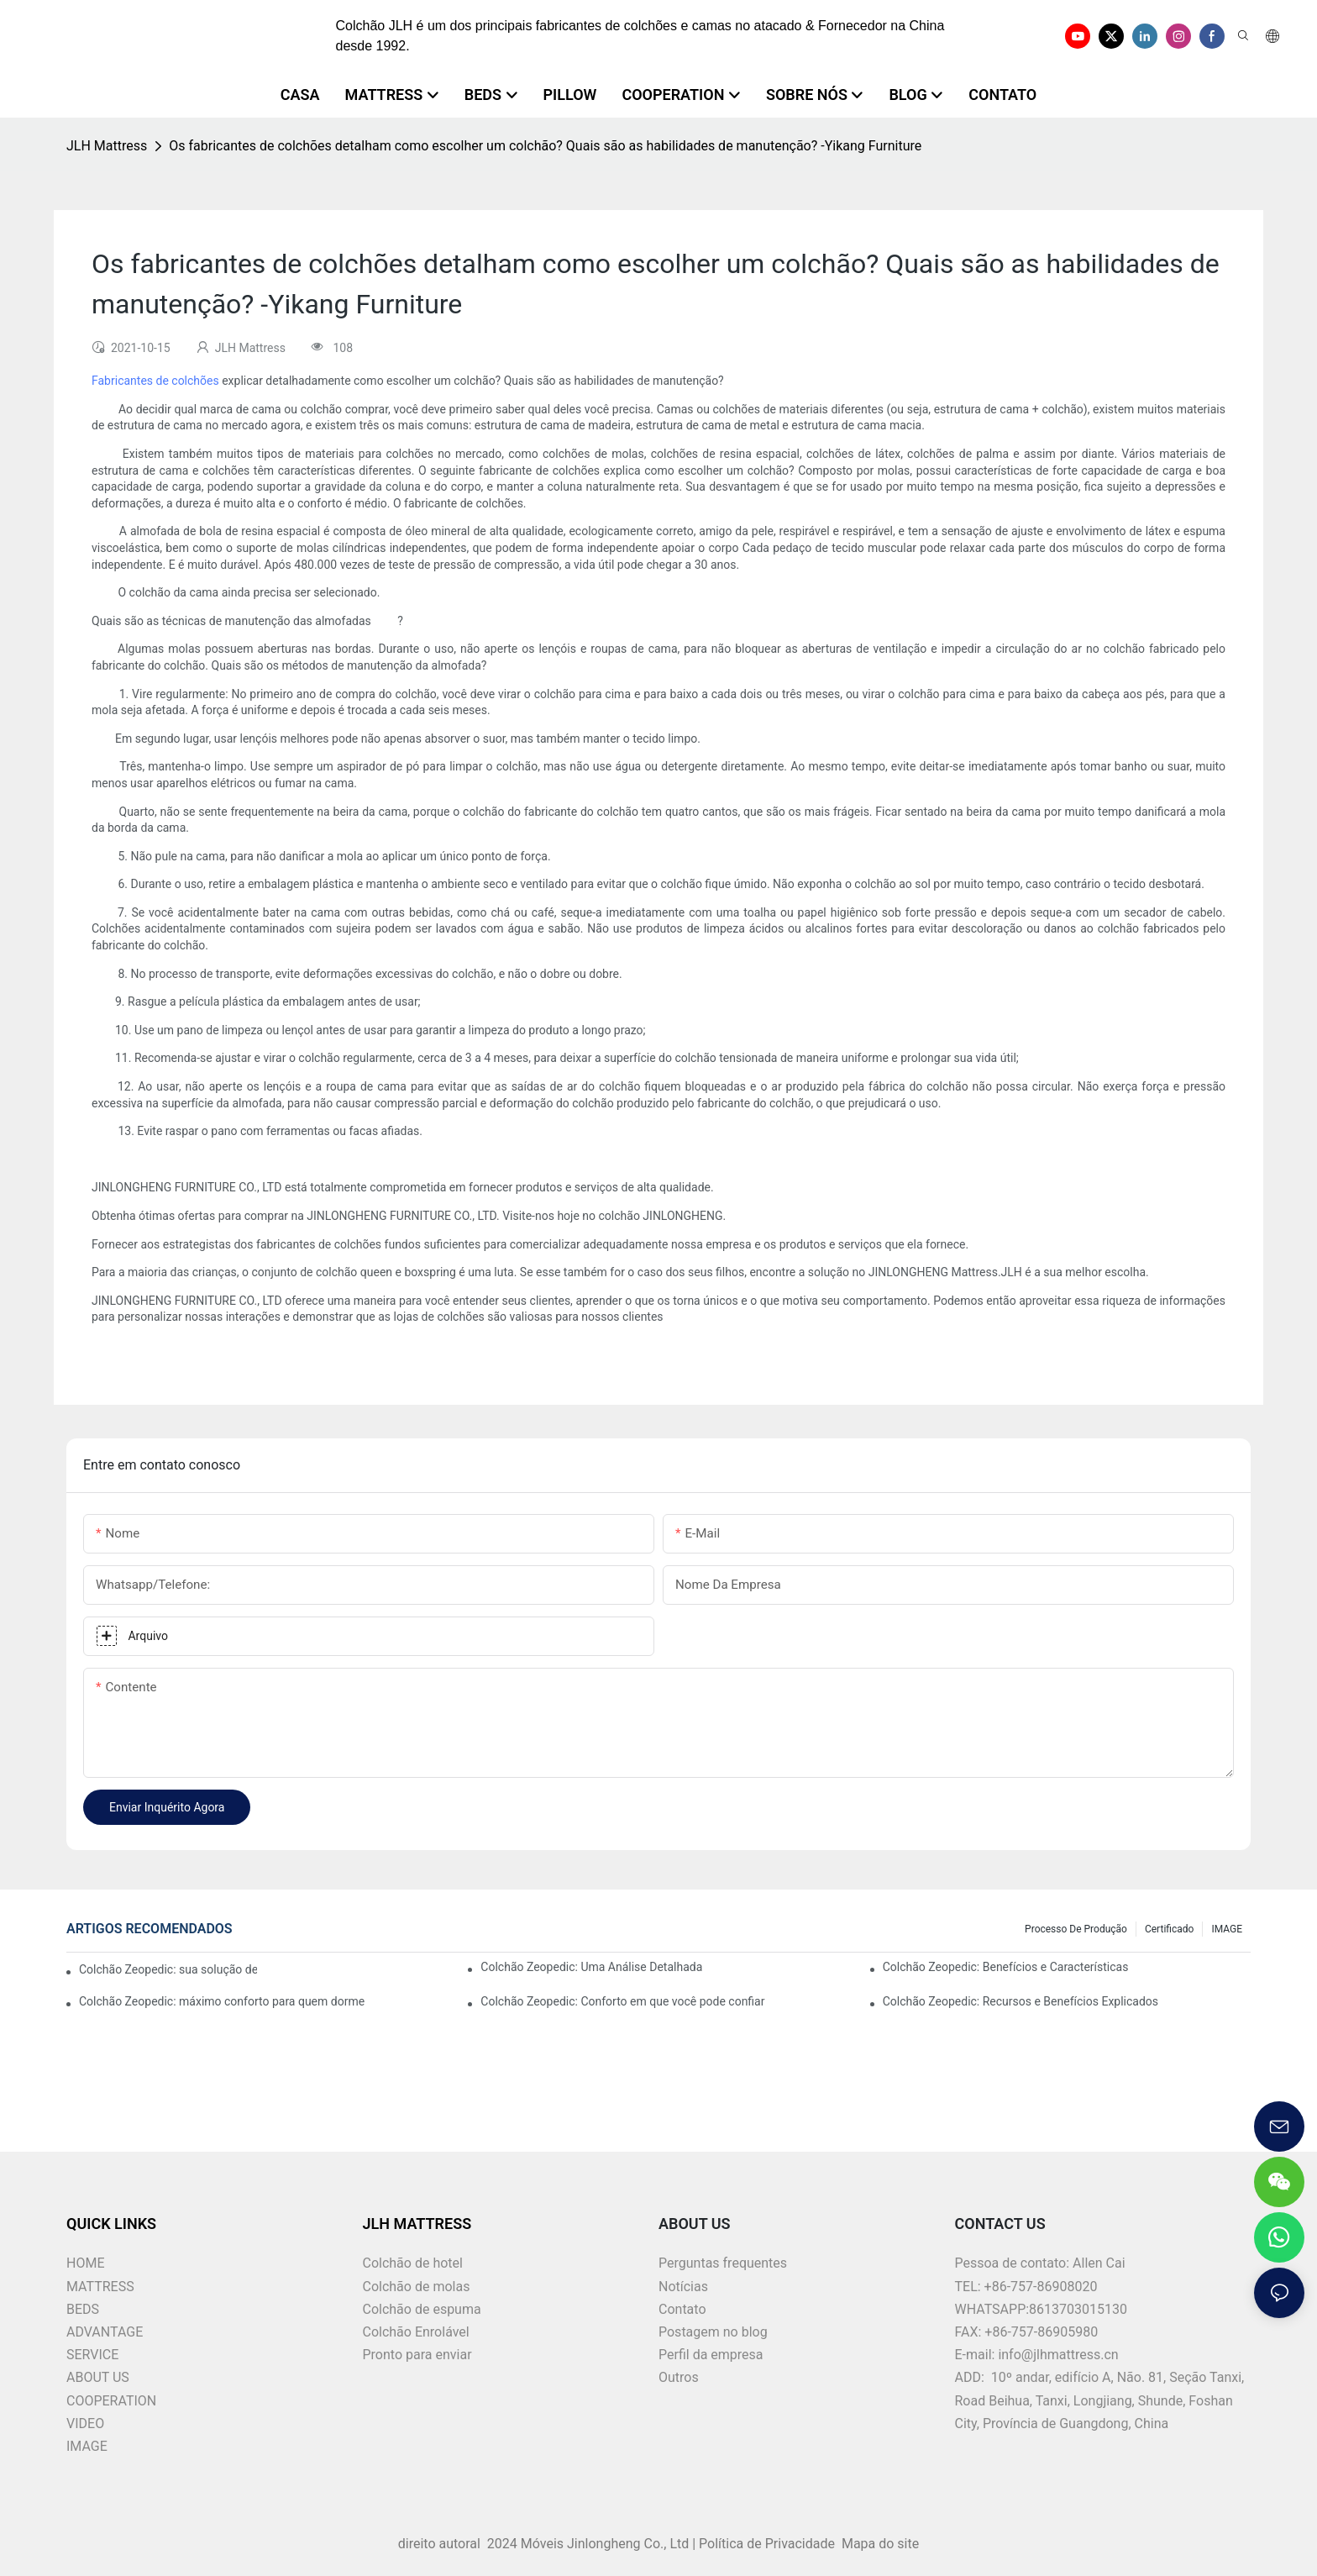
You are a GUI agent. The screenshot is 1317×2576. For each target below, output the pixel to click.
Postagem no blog (713, 2332)
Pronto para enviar (417, 2355)
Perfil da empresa (710, 2355)
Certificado (1169, 1929)
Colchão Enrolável (416, 2332)
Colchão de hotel (413, 2263)
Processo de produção (1076, 1929)
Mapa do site (878, 2544)
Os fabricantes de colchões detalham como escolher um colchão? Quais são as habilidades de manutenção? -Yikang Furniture (545, 146)
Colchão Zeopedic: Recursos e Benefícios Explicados (1020, 2001)
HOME (85, 2263)
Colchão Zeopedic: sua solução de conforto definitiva (168, 1969)
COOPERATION (111, 2401)
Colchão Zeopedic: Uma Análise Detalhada (591, 1967)
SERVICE (92, 2355)
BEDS (82, 2309)
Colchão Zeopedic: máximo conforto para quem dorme (222, 2001)
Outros (678, 2377)
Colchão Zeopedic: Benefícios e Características (1006, 1967)
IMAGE (1226, 1929)
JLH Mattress (106, 146)
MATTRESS (100, 2287)
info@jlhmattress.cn (1058, 2355)
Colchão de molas (416, 2287)
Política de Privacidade (768, 2544)
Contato (682, 2309)
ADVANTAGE (104, 2332)
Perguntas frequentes (722, 2263)
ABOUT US (97, 2377)
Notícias (683, 2287)
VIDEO (85, 2423)
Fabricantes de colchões (157, 380)
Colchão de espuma (422, 2309)
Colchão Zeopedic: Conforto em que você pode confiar (622, 2001)
